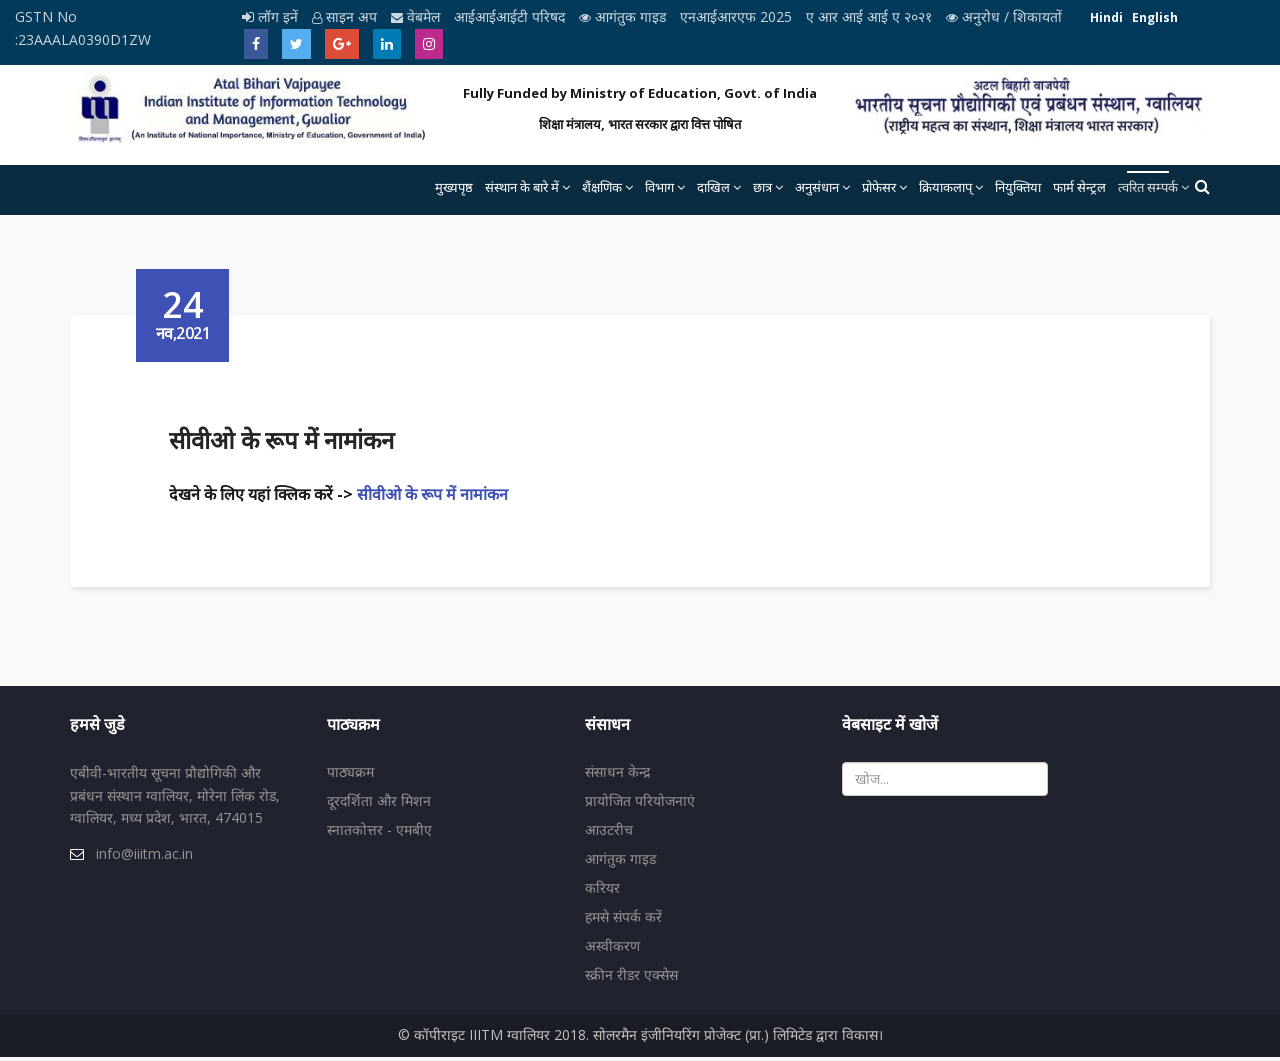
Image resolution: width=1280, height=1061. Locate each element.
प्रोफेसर (879, 187)
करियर (602, 891)
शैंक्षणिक (602, 187)
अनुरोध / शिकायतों (1004, 16)
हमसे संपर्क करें (623, 920)
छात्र (762, 187)
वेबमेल (417, 16)
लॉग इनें (272, 16)
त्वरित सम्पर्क (1148, 187)
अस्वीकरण (612, 949)
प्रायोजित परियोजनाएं (640, 804)
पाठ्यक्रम (350, 775)
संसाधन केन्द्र (617, 775)
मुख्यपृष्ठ (454, 187)
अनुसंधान (817, 187)
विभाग (659, 187)
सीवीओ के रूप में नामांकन (436, 494)
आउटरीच (609, 833)
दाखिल (713, 187)
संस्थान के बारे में (522, 187)
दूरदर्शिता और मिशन (379, 804)
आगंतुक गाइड (624, 16)
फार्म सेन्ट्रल (1079, 187)
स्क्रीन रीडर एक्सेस (631, 978)
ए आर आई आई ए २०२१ (871, 16)
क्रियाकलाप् (945, 187)
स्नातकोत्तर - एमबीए (379, 833)
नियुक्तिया (1018, 187)
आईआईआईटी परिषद (511, 16)
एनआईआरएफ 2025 (738, 16)
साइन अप (346, 16)
